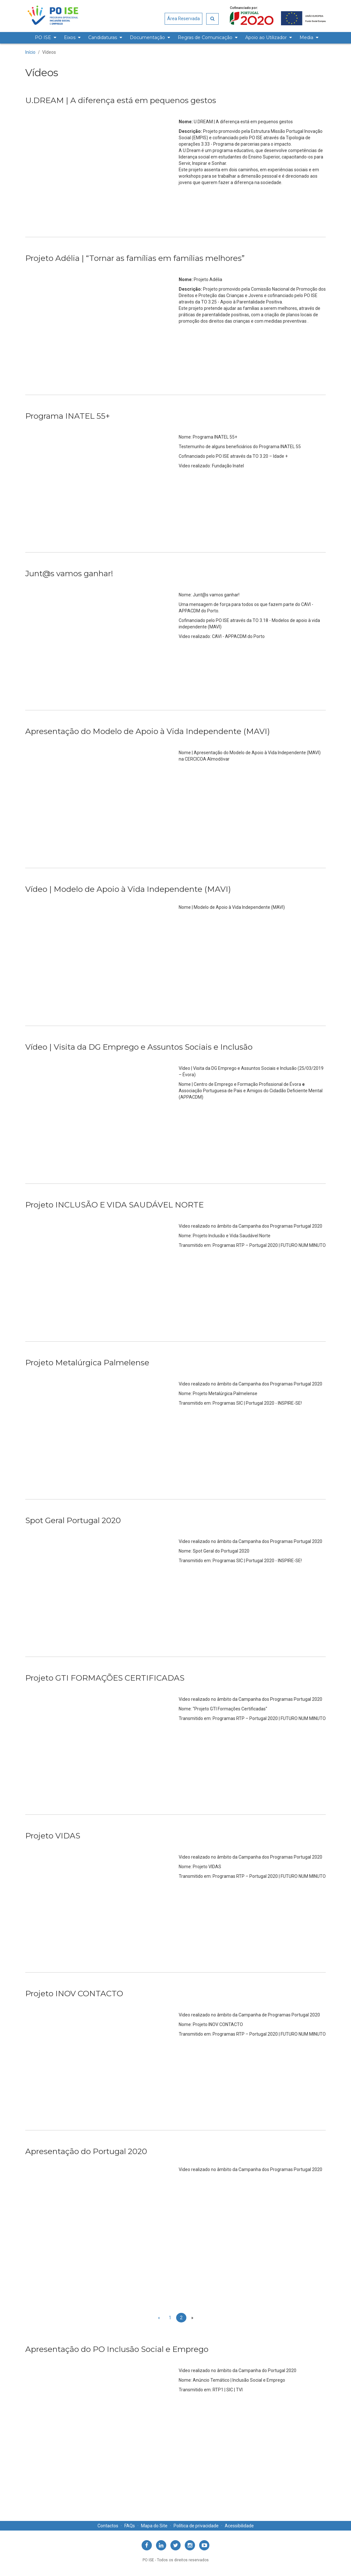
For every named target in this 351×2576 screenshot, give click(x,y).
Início (30, 52)
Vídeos (49, 52)
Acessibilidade (239, 2525)
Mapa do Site (154, 2525)
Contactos (108, 2525)
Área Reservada (183, 18)
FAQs (129, 2525)
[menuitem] (44, 38)
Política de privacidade (196, 2525)
